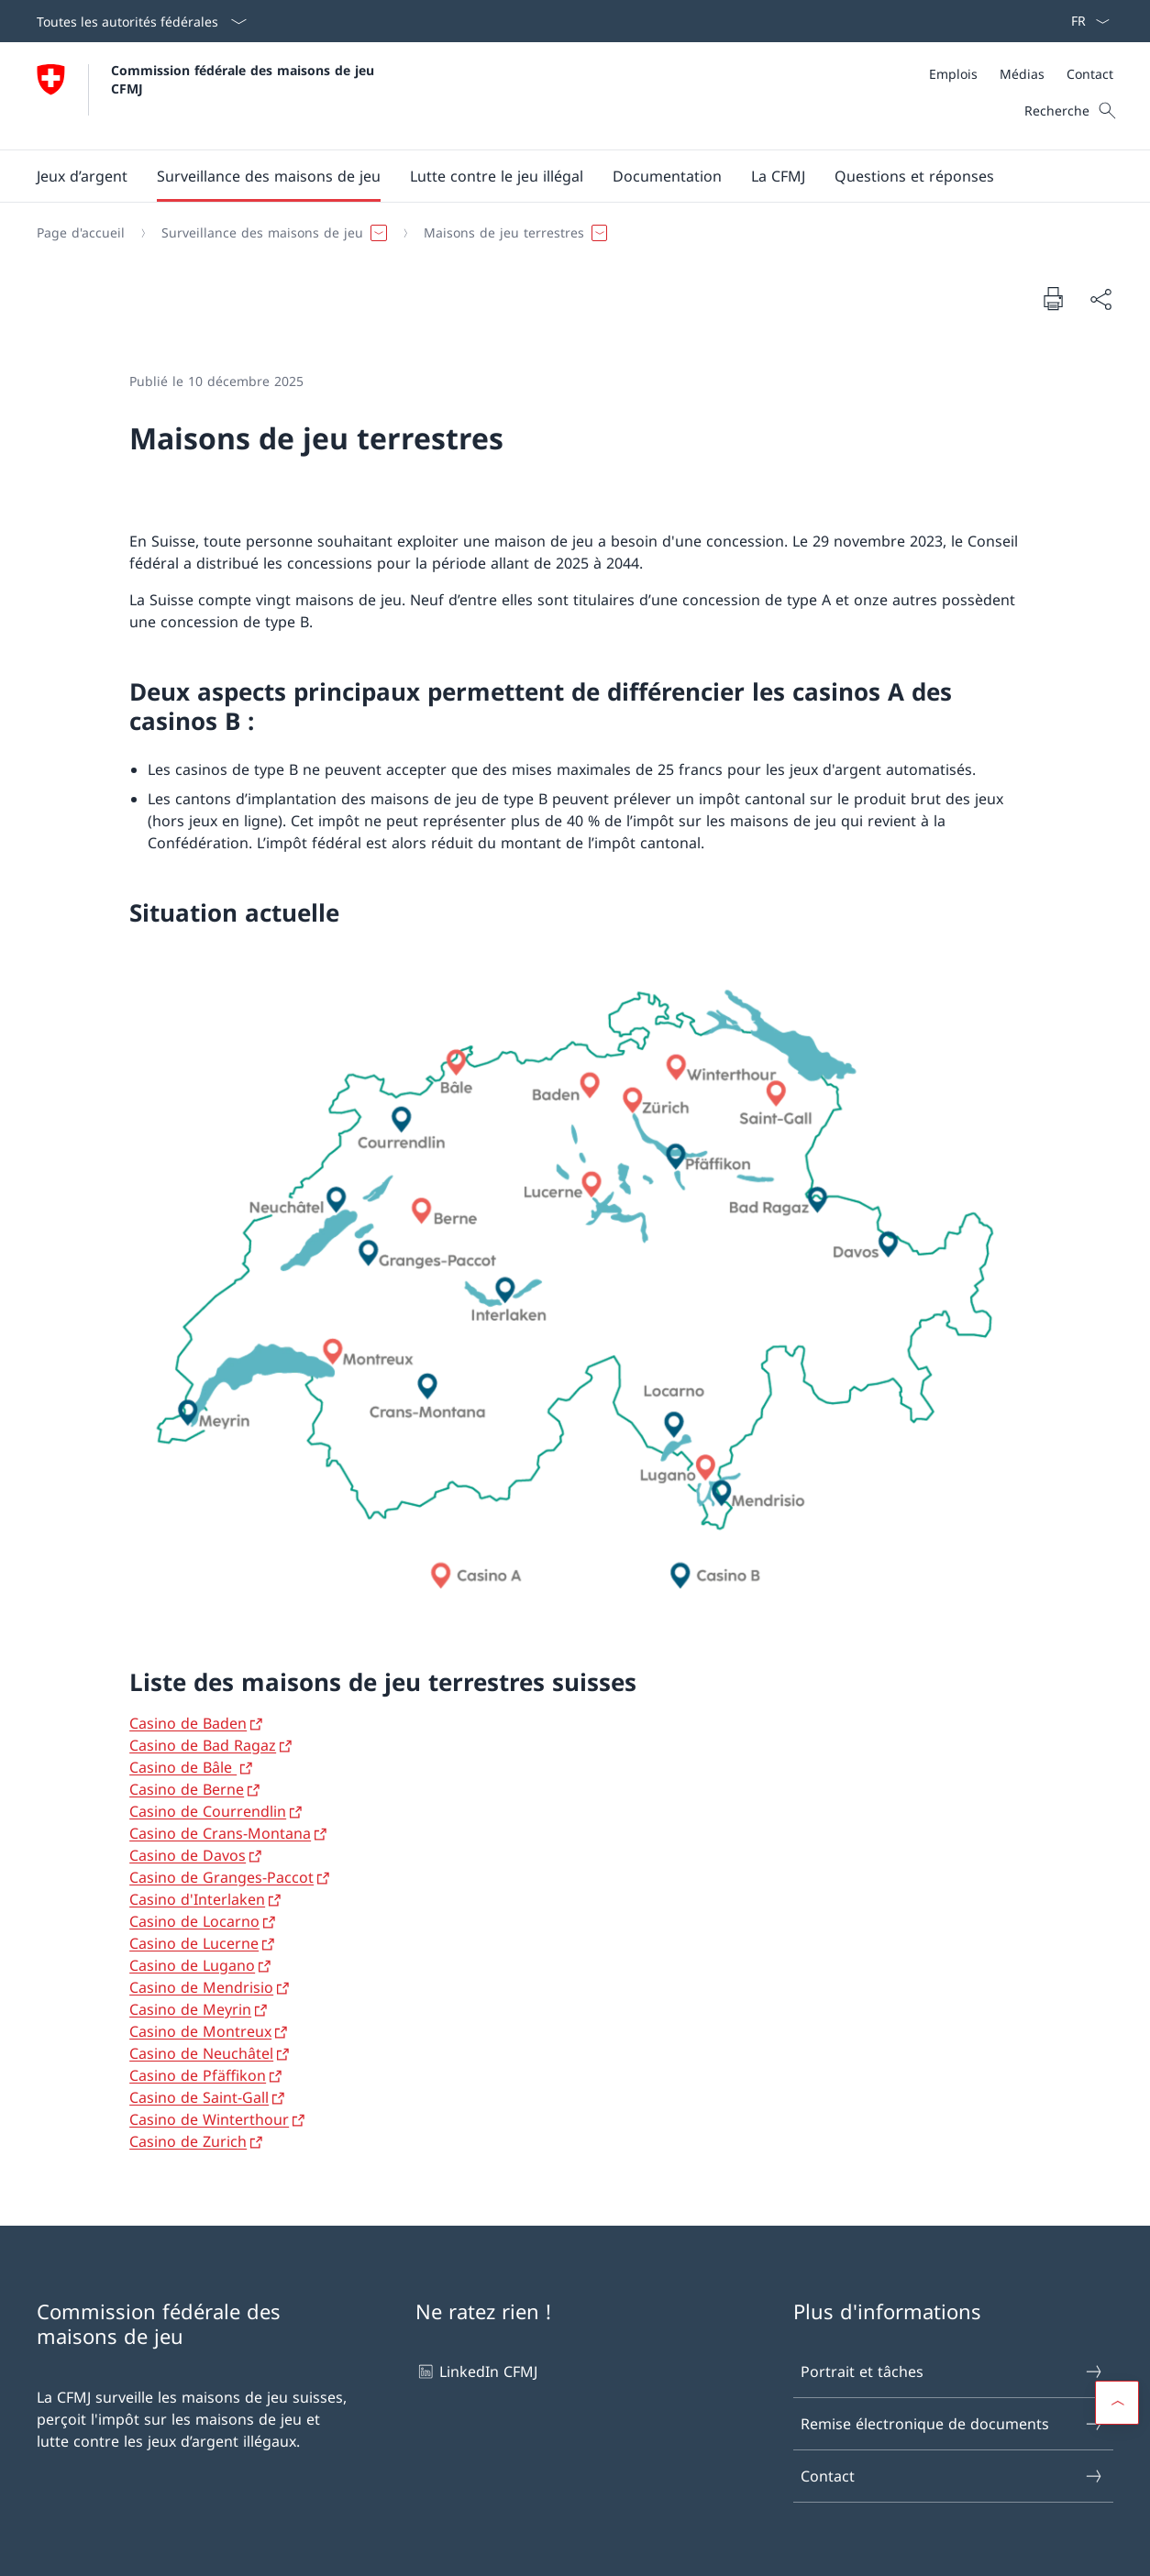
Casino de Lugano (192, 1965)
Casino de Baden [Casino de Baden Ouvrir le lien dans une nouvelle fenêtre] (188, 1723)
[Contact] (1090, 73)
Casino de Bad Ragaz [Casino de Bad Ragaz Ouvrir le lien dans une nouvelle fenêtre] (202, 1745)
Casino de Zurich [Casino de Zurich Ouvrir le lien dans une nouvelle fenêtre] (188, 2141)
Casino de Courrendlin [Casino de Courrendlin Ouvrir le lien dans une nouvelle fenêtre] (207, 1811)
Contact (952, 2476)
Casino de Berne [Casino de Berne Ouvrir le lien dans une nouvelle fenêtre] (186, 1789)
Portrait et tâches (952, 2371)
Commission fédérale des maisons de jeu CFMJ (245, 78)
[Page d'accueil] (80, 233)
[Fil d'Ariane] (567, 233)
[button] (82, 176)
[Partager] (1100, 299)
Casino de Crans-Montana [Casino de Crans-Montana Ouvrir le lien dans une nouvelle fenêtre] (220, 1833)
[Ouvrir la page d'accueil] (208, 95)
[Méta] (1021, 73)
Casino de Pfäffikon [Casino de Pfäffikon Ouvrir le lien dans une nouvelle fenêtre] (197, 2075)
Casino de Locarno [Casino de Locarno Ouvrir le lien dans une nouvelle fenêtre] (194, 1921)
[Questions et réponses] (914, 176)
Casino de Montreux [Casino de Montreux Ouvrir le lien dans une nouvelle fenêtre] (200, 2031)
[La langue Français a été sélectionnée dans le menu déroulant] (1084, 21)
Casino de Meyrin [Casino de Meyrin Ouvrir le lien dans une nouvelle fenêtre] (190, 2009)
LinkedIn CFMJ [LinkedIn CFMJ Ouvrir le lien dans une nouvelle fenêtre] (476, 2371)
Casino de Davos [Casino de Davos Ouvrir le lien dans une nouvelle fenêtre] (187, 1855)
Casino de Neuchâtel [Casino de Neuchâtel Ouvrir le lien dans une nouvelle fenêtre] (201, 2053)
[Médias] (1022, 73)
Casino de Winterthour (209, 2119)
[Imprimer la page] (1053, 298)
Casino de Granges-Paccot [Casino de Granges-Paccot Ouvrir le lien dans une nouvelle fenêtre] (221, 1877)
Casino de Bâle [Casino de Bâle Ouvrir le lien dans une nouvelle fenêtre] (183, 1767)
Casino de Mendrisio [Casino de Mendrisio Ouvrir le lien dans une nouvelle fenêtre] (201, 1987)
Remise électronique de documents (952, 2424)
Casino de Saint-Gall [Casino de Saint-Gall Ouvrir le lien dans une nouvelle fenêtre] (199, 2097)
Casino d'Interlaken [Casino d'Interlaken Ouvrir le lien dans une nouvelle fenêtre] (197, 1899)
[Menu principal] (560, 176)
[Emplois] (953, 73)
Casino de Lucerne (194, 1943)
